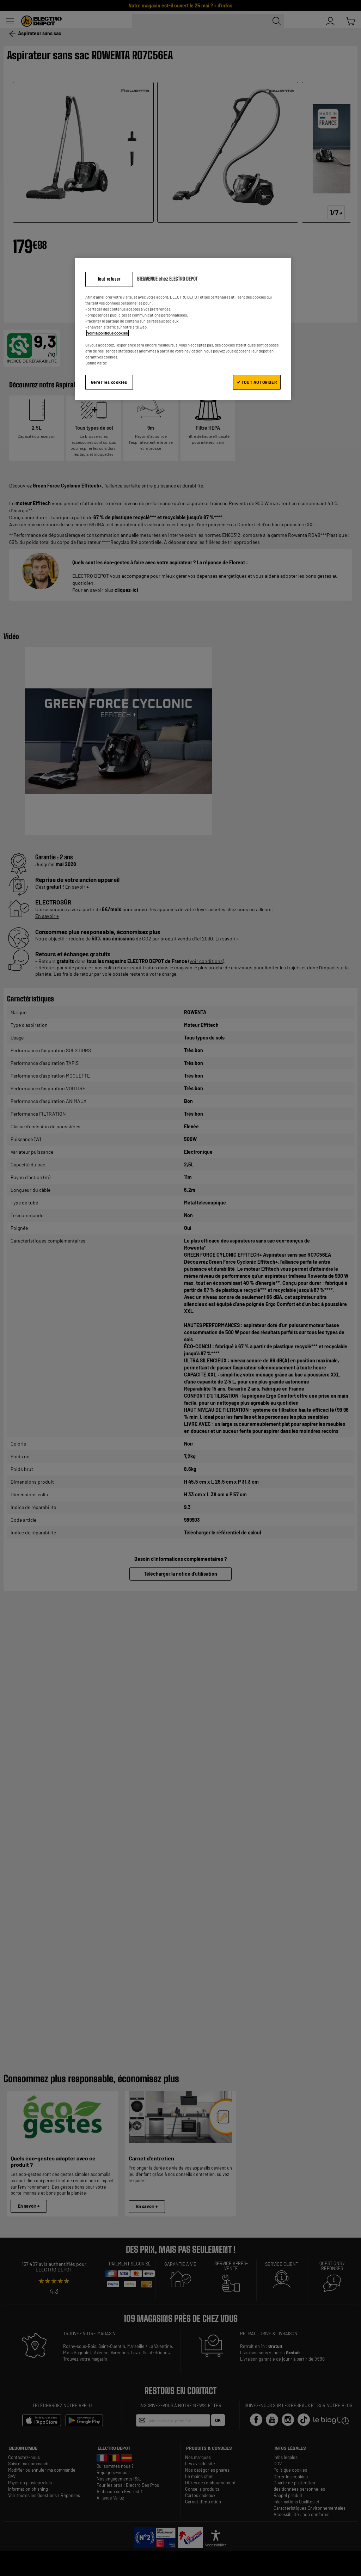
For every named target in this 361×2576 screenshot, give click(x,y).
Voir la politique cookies (107, 333)
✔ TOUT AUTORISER (257, 382)
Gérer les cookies (109, 382)
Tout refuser (109, 279)
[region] (183, 329)
